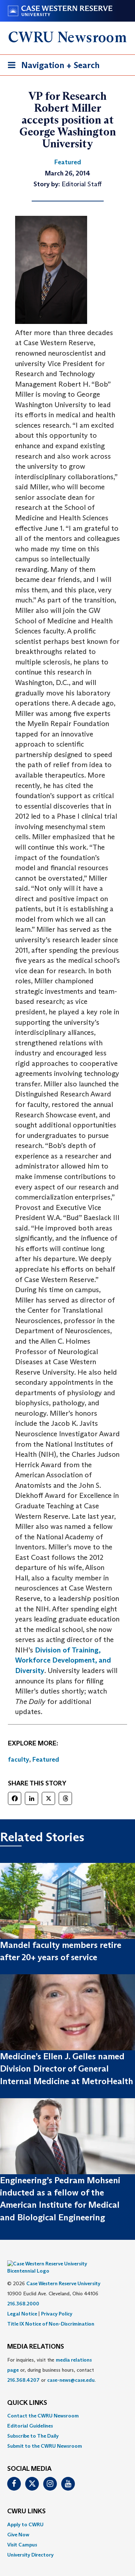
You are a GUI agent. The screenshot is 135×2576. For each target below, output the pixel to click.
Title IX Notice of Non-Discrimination (50, 2313)
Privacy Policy (56, 2303)
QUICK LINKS (27, 2392)
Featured (45, 1759)
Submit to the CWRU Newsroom (44, 2435)
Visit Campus (22, 2534)
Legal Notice (22, 2303)
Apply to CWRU (25, 2513)
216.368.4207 (23, 2369)
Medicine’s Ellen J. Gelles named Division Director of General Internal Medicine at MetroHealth (66, 2068)
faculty (18, 1759)
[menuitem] (67, 2405)
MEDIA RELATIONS (35, 2336)
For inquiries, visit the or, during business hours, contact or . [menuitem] (51, 2359)
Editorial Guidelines (30, 2415)
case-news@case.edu (71, 2369)
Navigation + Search (51, 66)
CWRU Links (26, 2500)
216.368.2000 (23, 2293)
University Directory (30, 2544)
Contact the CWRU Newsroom (43, 2405)
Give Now (18, 2524)
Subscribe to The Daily (33, 2425)
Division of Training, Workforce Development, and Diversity (63, 1660)
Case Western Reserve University (63, 2272)
